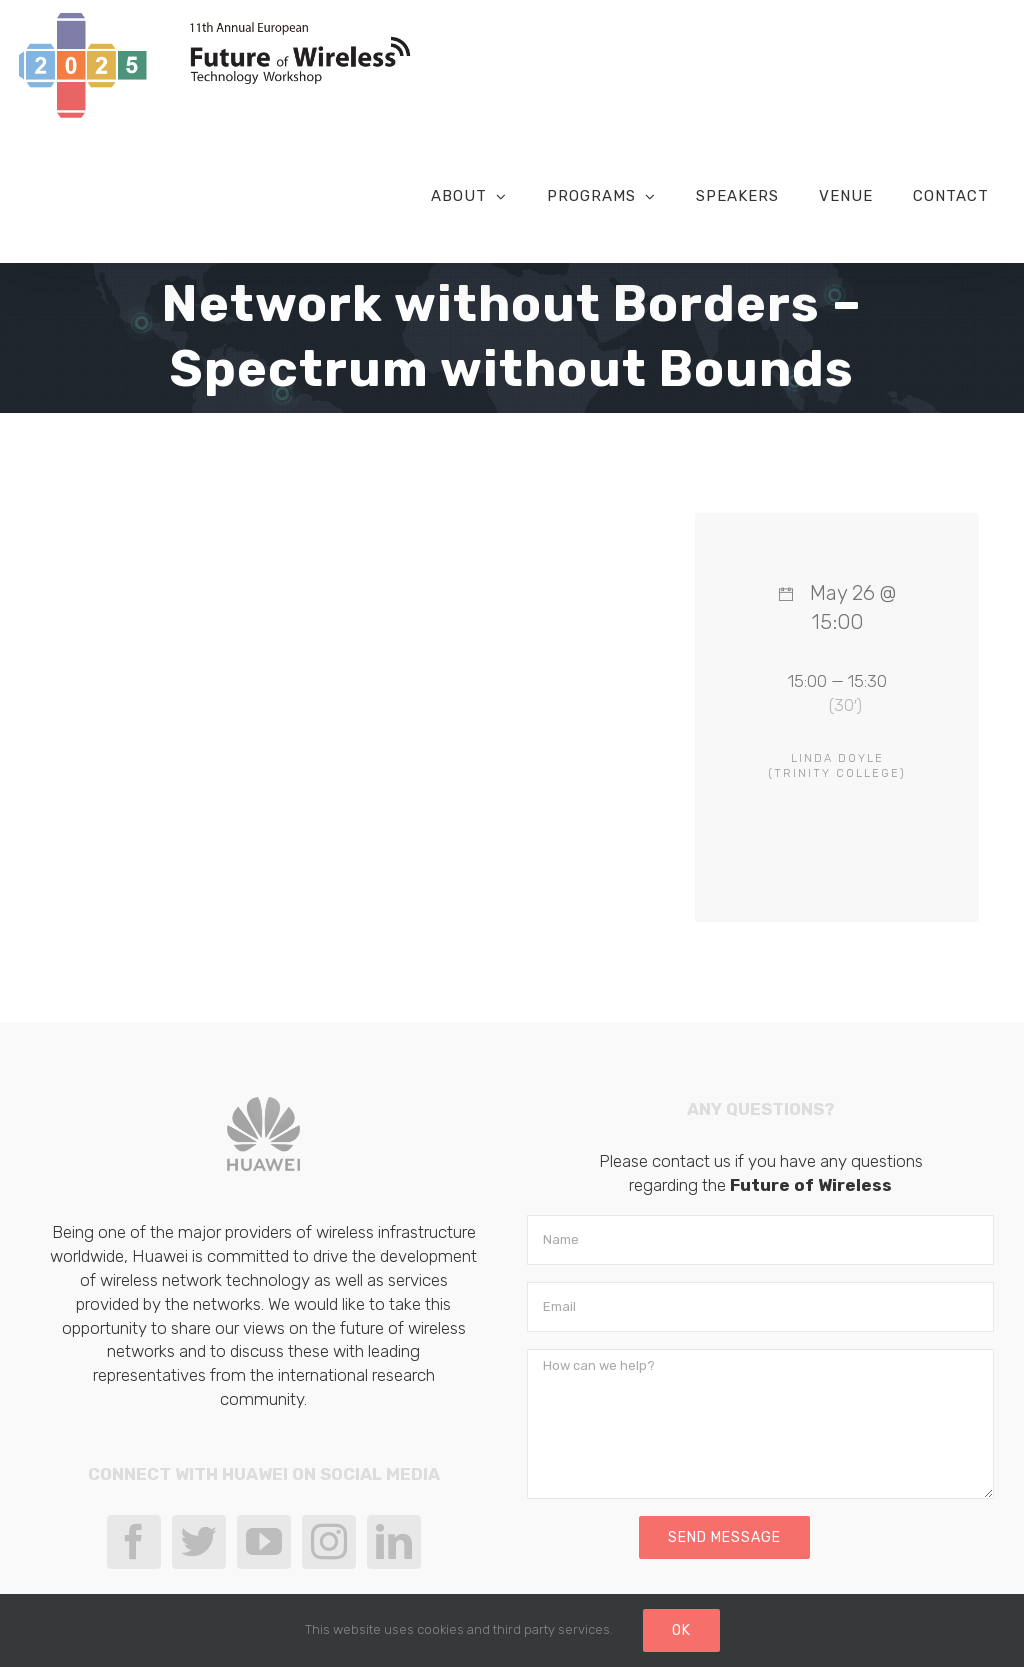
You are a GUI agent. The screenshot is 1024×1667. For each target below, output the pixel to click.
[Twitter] (199, 1543)
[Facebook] (134, 1543)
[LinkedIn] (394, 1543)
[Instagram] (329, 1543)
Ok (681, 1630)
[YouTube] (264, 1543)
